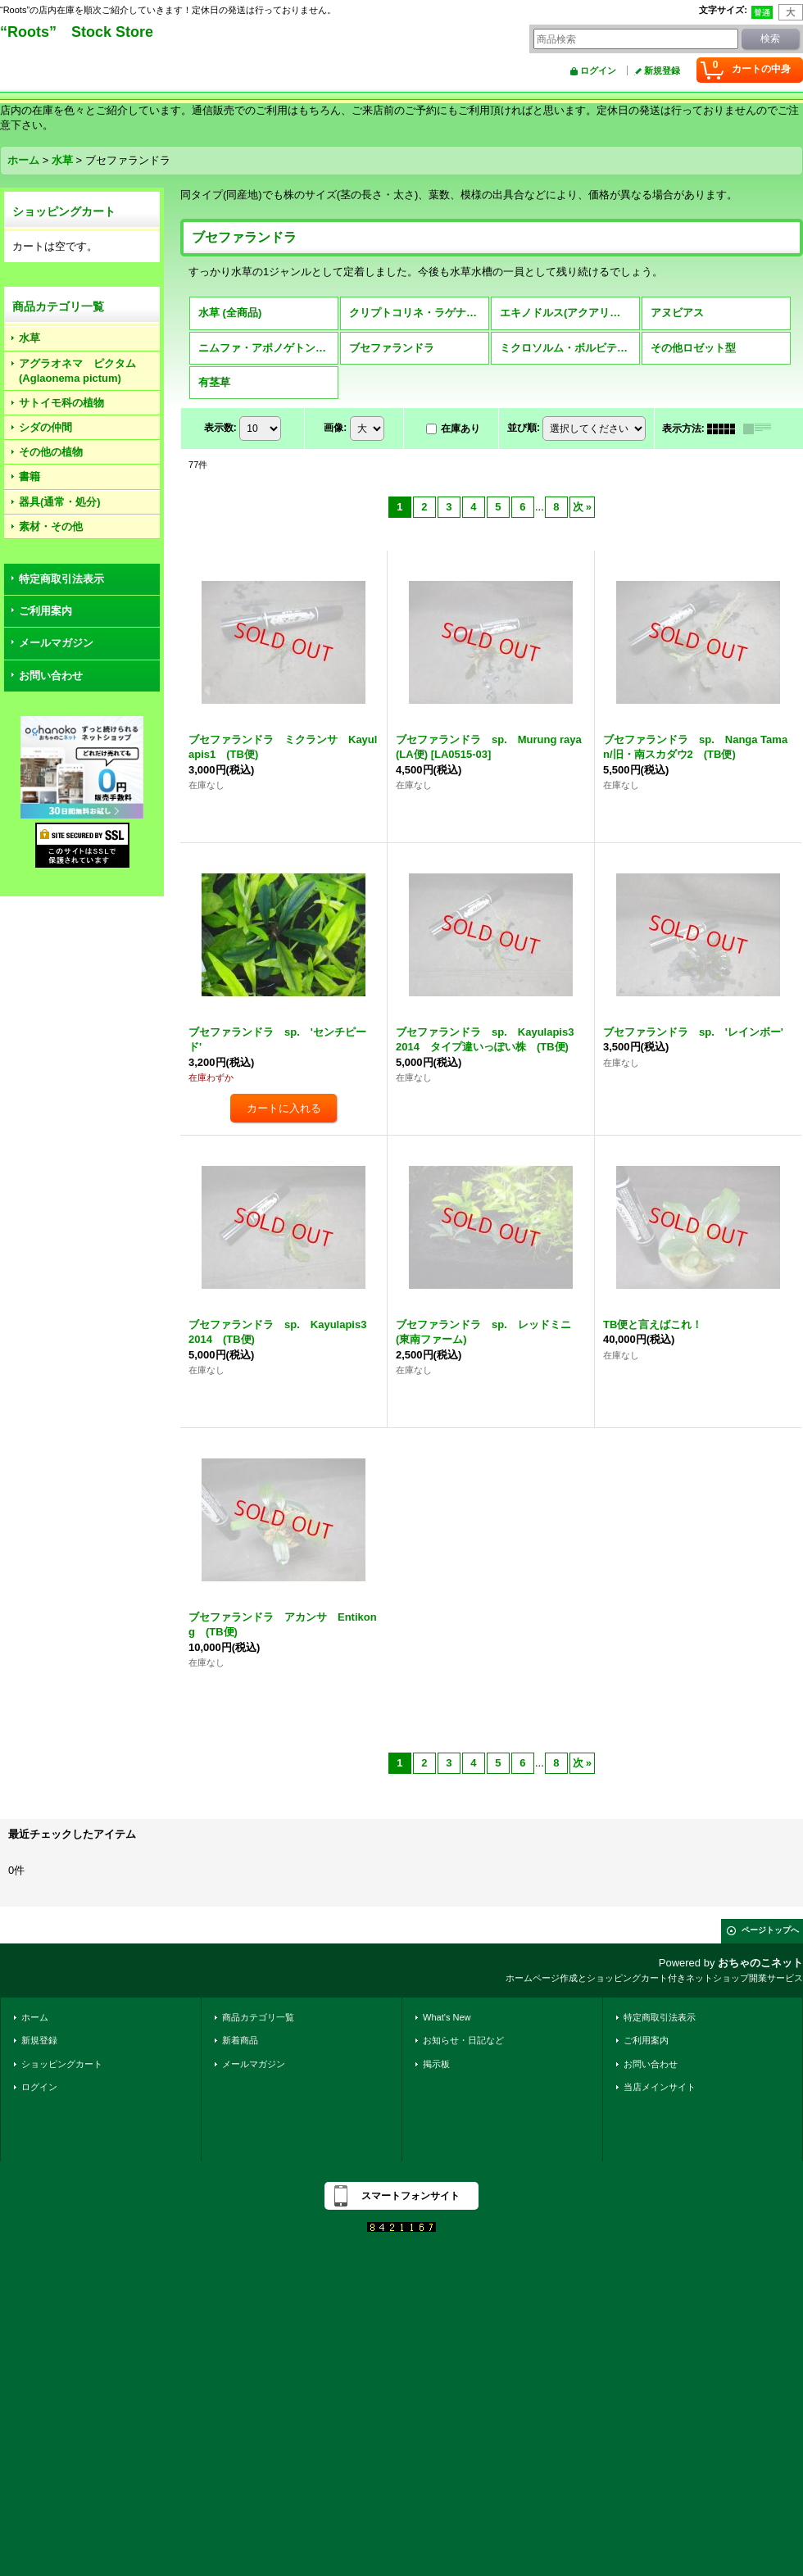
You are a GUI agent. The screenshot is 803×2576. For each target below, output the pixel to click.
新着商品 (240, 2040)
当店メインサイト (660, 2087)
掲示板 (436, 2064)
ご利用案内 (45, 611)
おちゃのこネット (760, 1963)
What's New (447, 2017)
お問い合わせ (51, 675)
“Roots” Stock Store (76, 32)
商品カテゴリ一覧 (258, 2017)
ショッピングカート (61, 2064)
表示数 (220, 427)
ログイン (598, 70)
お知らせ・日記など (463, 2040)
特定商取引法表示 (61, 579)
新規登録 (662, 70)
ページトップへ (770, 1929)
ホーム (34, 2017)
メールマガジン (56, 643)
